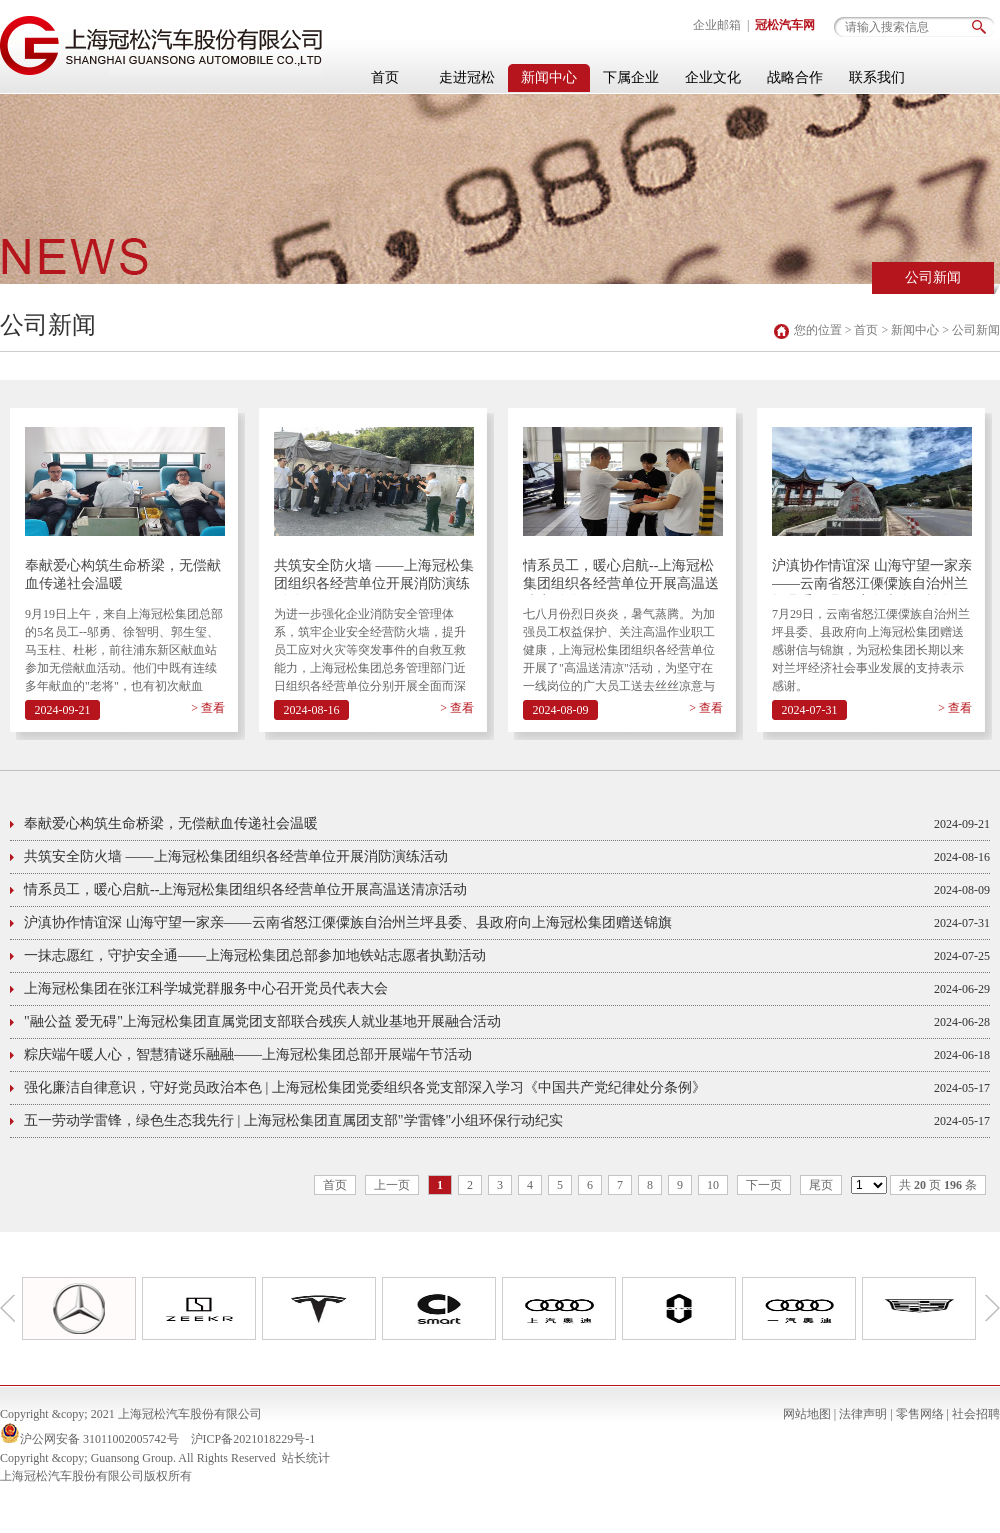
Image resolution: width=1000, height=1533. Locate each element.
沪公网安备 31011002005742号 (99, 1439)
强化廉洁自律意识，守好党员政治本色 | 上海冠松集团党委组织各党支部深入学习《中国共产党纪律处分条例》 (365, 1087)
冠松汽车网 (785, 25)
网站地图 (807, 1414)
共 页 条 (938, 1185)
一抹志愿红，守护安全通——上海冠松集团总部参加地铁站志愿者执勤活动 (255, 955)
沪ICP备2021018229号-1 (253, 1439)
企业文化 (713, 77)
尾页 (821, 1185)
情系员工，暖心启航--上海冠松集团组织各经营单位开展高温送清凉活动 (621, 576)
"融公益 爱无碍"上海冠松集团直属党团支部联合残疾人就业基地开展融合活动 (262, 1021)
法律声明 (863, 1414)
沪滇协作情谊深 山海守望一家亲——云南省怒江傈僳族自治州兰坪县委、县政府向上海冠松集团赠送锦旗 (872, 576)
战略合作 (795, 77)
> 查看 (208, 708)
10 (713, 1185)
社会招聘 (976, 1414)
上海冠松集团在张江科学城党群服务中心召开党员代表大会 (206, 988)
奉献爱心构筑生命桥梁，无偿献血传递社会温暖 (123, 574)
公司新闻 (933, 277)
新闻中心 (549, 77)
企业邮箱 (717, 25)
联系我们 (877, 77)
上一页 (392, 1185)
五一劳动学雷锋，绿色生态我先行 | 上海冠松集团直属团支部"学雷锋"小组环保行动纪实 (293, 1120)
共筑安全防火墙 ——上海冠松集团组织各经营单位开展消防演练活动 (374, 576)
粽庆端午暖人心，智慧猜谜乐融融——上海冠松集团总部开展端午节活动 (248, 1054)
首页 (385, 77)
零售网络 (920, 1414)
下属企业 (631, 77)
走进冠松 (467, 77)
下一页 (764, 1185)
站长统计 (306, 1458)
